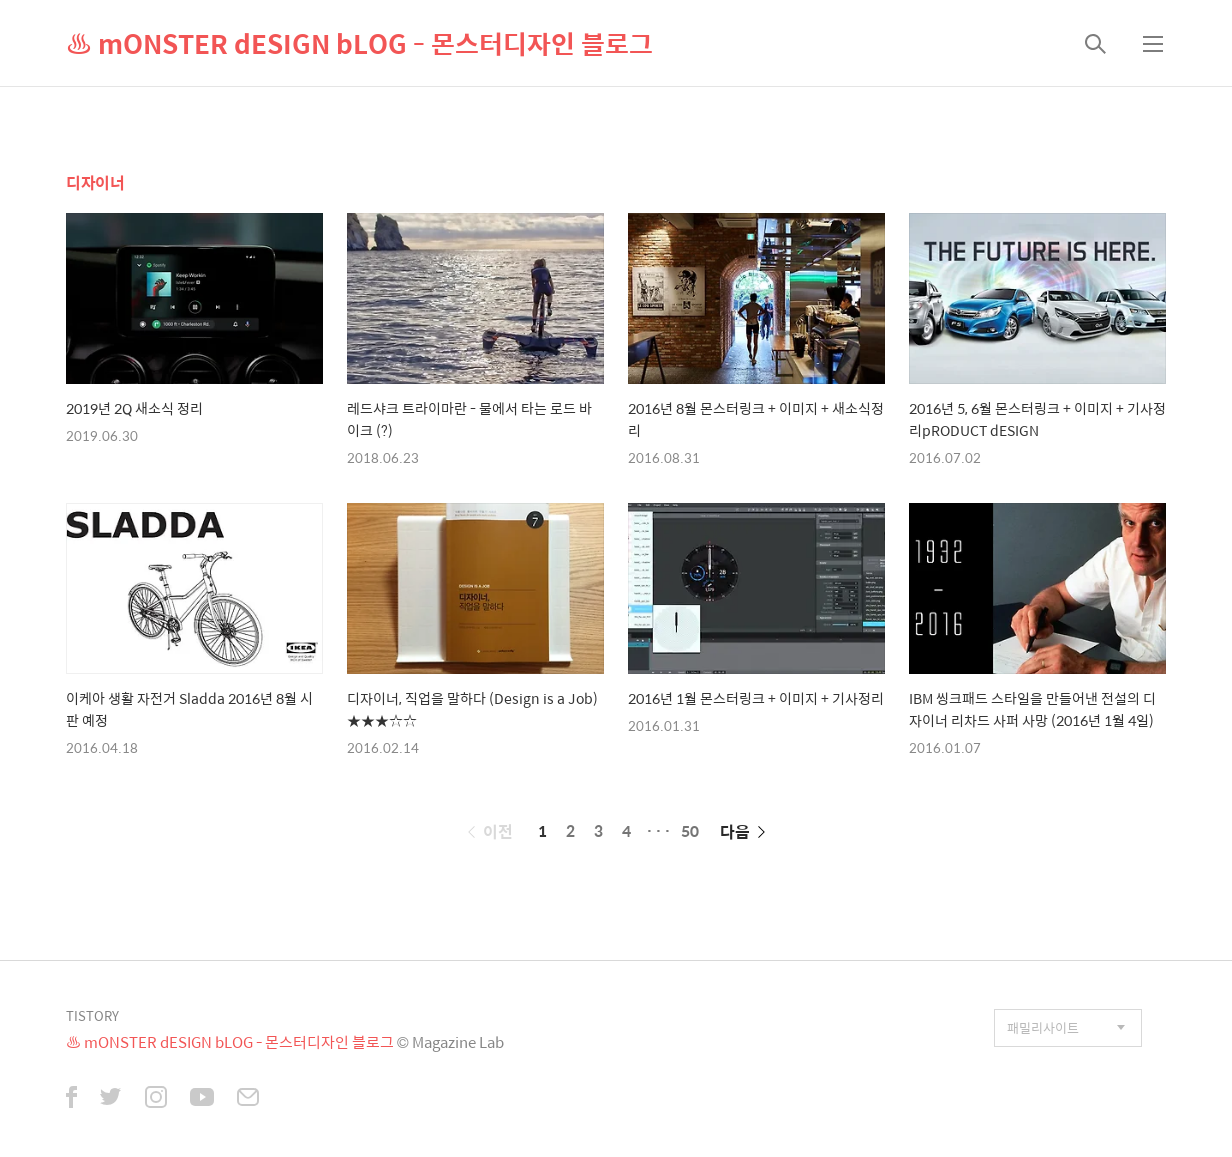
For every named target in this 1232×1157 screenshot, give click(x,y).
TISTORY (92, 1015)
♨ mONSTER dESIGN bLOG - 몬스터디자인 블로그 (359, 43)
